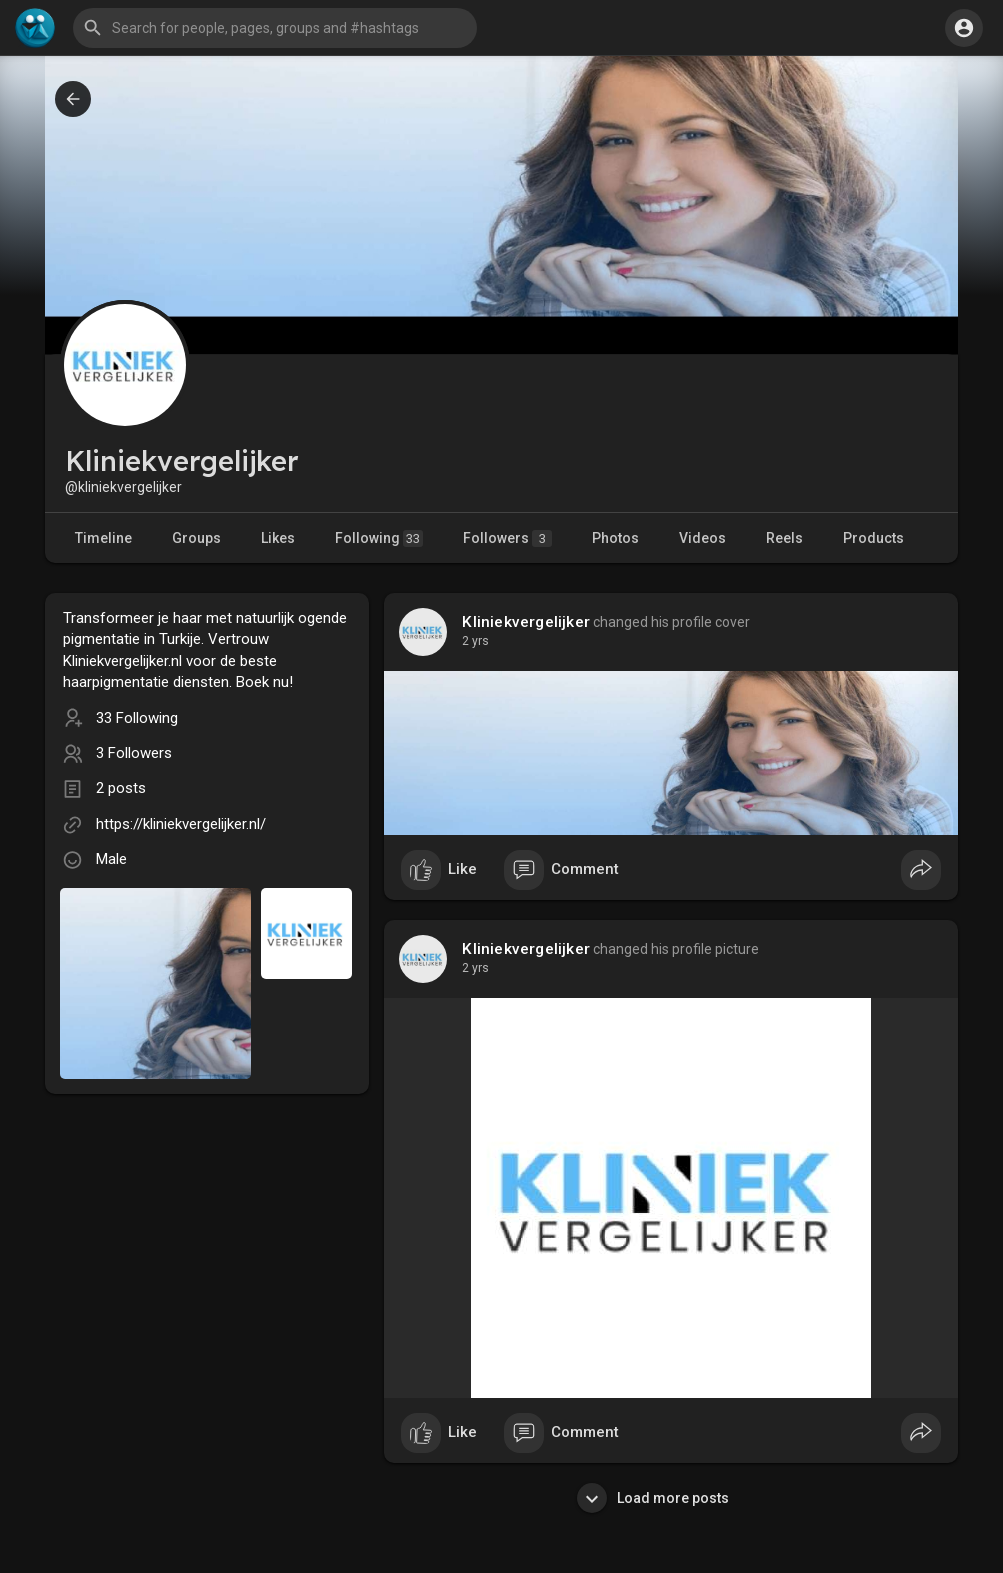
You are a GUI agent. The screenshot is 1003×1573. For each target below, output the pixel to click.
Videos (702, 538)
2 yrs (475, 641)
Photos (615, 538)
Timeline (103, 538)
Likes (278, 538)
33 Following (137, 718)
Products (873, 538)
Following (379, 538)
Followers (507, 538)
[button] (275, 28)
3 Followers (134, 753)
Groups (196, 538)
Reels (784, 538)
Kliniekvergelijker (526, 622)
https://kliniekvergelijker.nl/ (181, 824)
